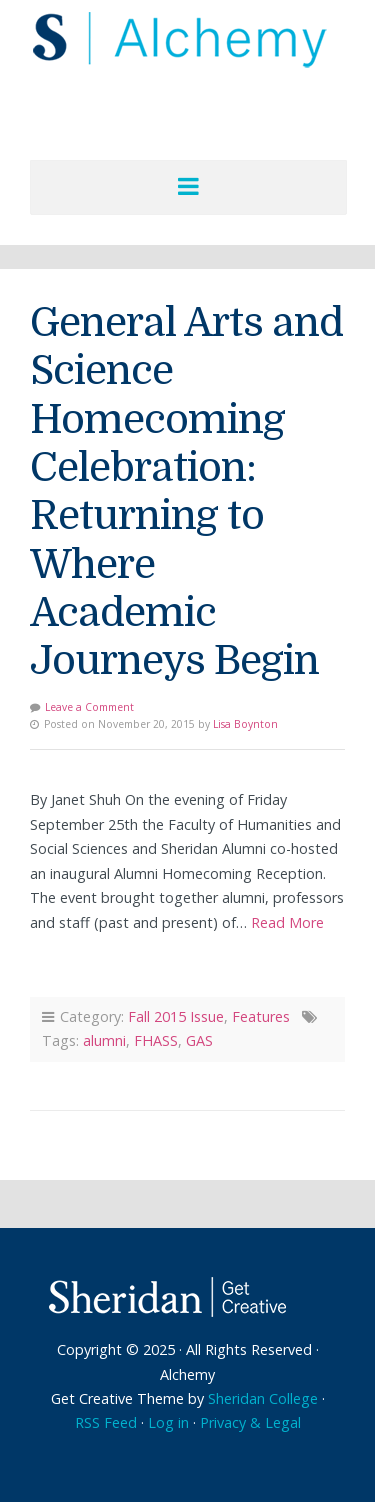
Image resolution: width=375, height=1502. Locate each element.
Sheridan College (263, 1398)
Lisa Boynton (245, 724)
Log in (168, 1422)
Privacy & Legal (250, 1422)
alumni (104, 1040)
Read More (287, 922)
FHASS (156, 1040)
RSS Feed (106, 1422)
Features (261, 1016)
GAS (199, 1040)
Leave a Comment (89, 707)
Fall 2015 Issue (176, 1016)
